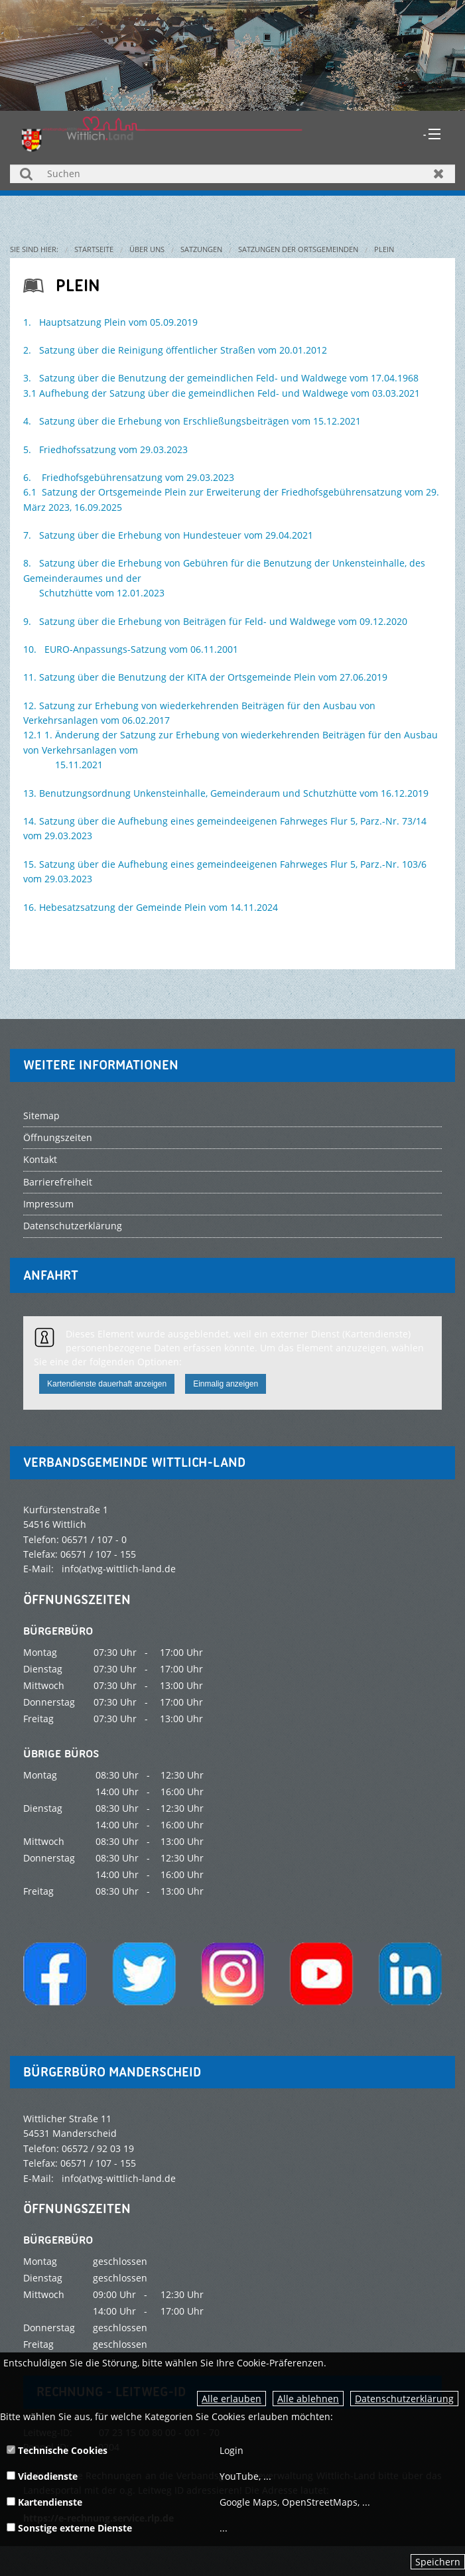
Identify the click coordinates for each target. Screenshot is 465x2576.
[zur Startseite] (162, 132)
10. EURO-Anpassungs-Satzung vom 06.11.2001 (130, 649)
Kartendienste (44, 2502)
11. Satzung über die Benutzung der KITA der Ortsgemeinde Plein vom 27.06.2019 (205, 677)
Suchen (26, 173)
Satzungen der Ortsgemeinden (298, 249)
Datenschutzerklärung (404, 2398)
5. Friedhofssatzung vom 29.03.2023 (106, 449)
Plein (384, 249)
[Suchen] (232, 174)
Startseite (93, 249)
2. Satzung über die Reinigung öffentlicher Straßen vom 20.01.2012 (175, 350)
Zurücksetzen (438, 173)
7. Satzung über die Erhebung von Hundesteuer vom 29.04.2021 (168, 535)
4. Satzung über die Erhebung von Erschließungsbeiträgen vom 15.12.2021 (192, 421)
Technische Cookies (57, 2450)
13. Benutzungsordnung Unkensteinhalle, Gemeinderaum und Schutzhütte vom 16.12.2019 (226, 793)
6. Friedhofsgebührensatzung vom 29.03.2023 (128, 477)
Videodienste (42, 2476)
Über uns (147, 249)
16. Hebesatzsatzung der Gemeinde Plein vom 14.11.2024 (150, 907)
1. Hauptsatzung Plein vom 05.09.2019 (110, 322)
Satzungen (201, 249)
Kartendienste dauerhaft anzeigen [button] (106, 1384)
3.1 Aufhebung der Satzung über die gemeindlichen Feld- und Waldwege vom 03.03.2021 (221, 393)
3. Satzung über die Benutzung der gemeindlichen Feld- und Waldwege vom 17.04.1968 (221, 378)
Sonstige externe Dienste (69, 2528)
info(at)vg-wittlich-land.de (119, 1568)
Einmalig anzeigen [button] (225, 1384)
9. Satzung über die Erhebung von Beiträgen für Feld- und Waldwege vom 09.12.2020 (215, 621)
